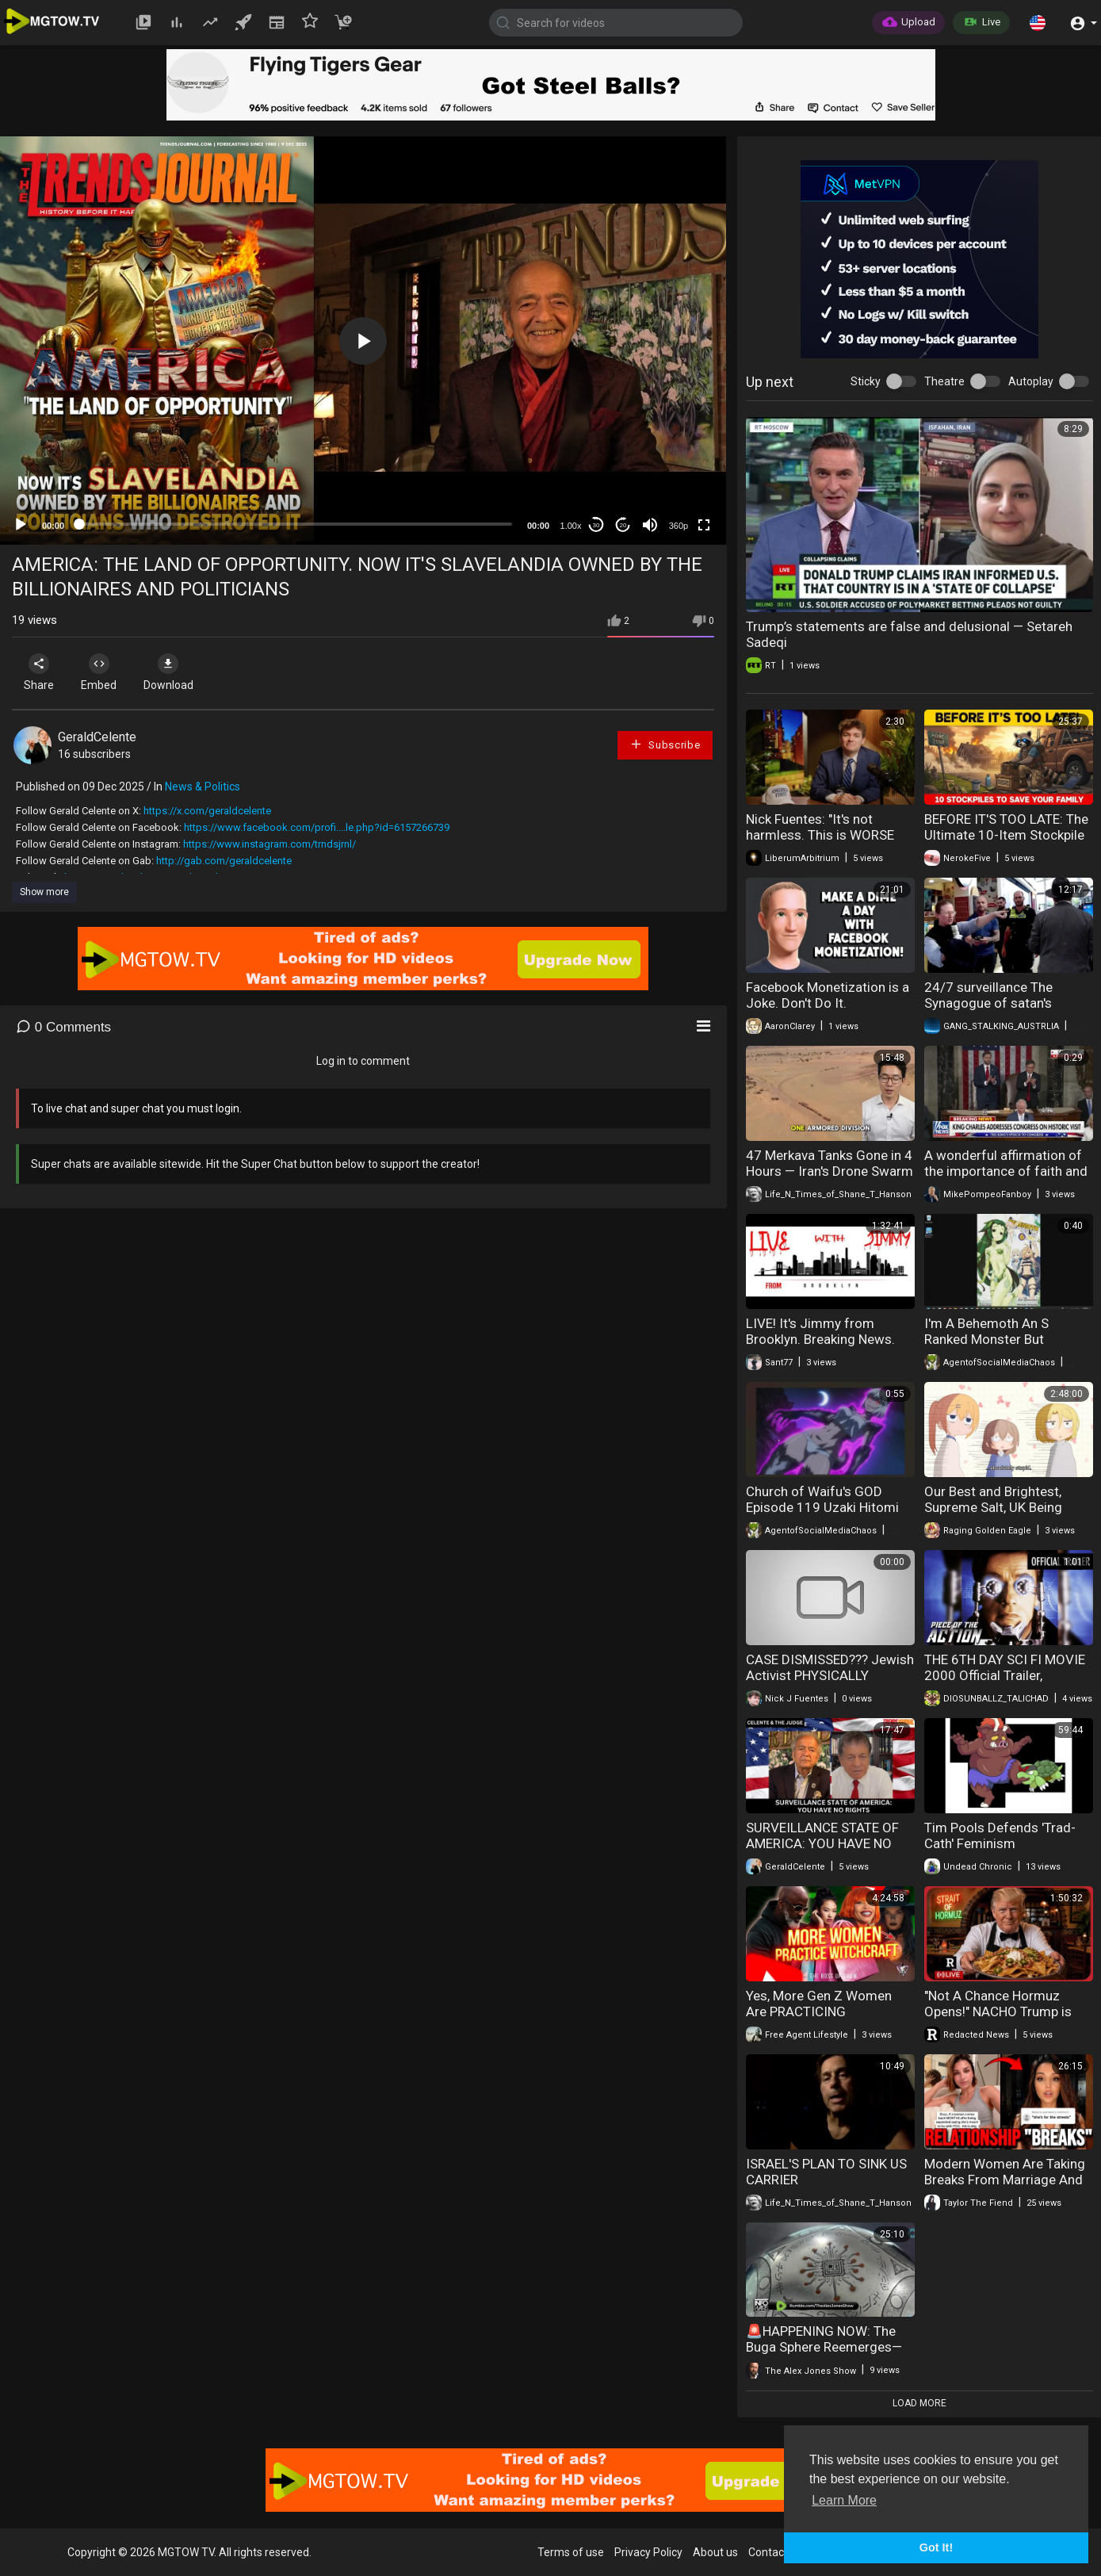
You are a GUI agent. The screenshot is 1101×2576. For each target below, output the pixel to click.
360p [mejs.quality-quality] (678, 525)
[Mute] (650, 525)
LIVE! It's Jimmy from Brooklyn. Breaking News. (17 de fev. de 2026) (820, 1339)
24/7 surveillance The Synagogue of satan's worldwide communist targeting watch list (991, 1011)
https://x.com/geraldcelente (207, 811)
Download (179, 672)
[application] (363, 340)
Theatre (944, 381)
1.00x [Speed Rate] (571, 525)
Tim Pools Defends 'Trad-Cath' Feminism (1000, 1835)
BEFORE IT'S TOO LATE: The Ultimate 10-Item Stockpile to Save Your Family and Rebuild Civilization (1006, 843)
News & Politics (202, 786)
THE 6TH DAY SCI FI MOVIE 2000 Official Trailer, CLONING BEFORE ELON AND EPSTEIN (1004, 1683)
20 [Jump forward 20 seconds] (623, 525)
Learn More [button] (844, 2500)
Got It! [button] (936, 2547)
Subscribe (665, 744)
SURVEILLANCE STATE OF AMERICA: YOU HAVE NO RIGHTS (822, 1843)
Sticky (866, 381)
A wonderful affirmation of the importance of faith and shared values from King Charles (1006, 1179)
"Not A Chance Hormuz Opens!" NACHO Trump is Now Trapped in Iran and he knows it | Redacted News (1004, 2019)
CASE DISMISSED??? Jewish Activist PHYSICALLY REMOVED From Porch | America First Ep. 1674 (830, 1683)
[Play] (21, 525)
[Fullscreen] (704, 525)
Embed (105, 672)
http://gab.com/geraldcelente (224, 861)
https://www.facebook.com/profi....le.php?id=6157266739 (316, 827)
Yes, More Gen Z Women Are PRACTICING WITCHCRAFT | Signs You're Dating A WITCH (828, 2019)
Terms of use (570, 2552)
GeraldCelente (97, 736)
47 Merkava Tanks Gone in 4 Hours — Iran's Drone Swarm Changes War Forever (829, 1171)
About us (715, 2552)
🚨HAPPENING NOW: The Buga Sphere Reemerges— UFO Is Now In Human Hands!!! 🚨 (824, 2355)
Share (41, 672)
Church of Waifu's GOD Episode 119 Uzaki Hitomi (822, 1499)
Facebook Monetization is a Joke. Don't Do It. (827, 995)
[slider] (295, 524)
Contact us (775, 2552)
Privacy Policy (648, 2552)
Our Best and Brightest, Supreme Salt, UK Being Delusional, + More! (993, 1507)
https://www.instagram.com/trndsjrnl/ (269, 844)
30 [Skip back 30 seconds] (596, 525)
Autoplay (1030, 381)
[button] (1037, 22)
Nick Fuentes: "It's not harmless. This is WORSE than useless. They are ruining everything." (820, 843)
